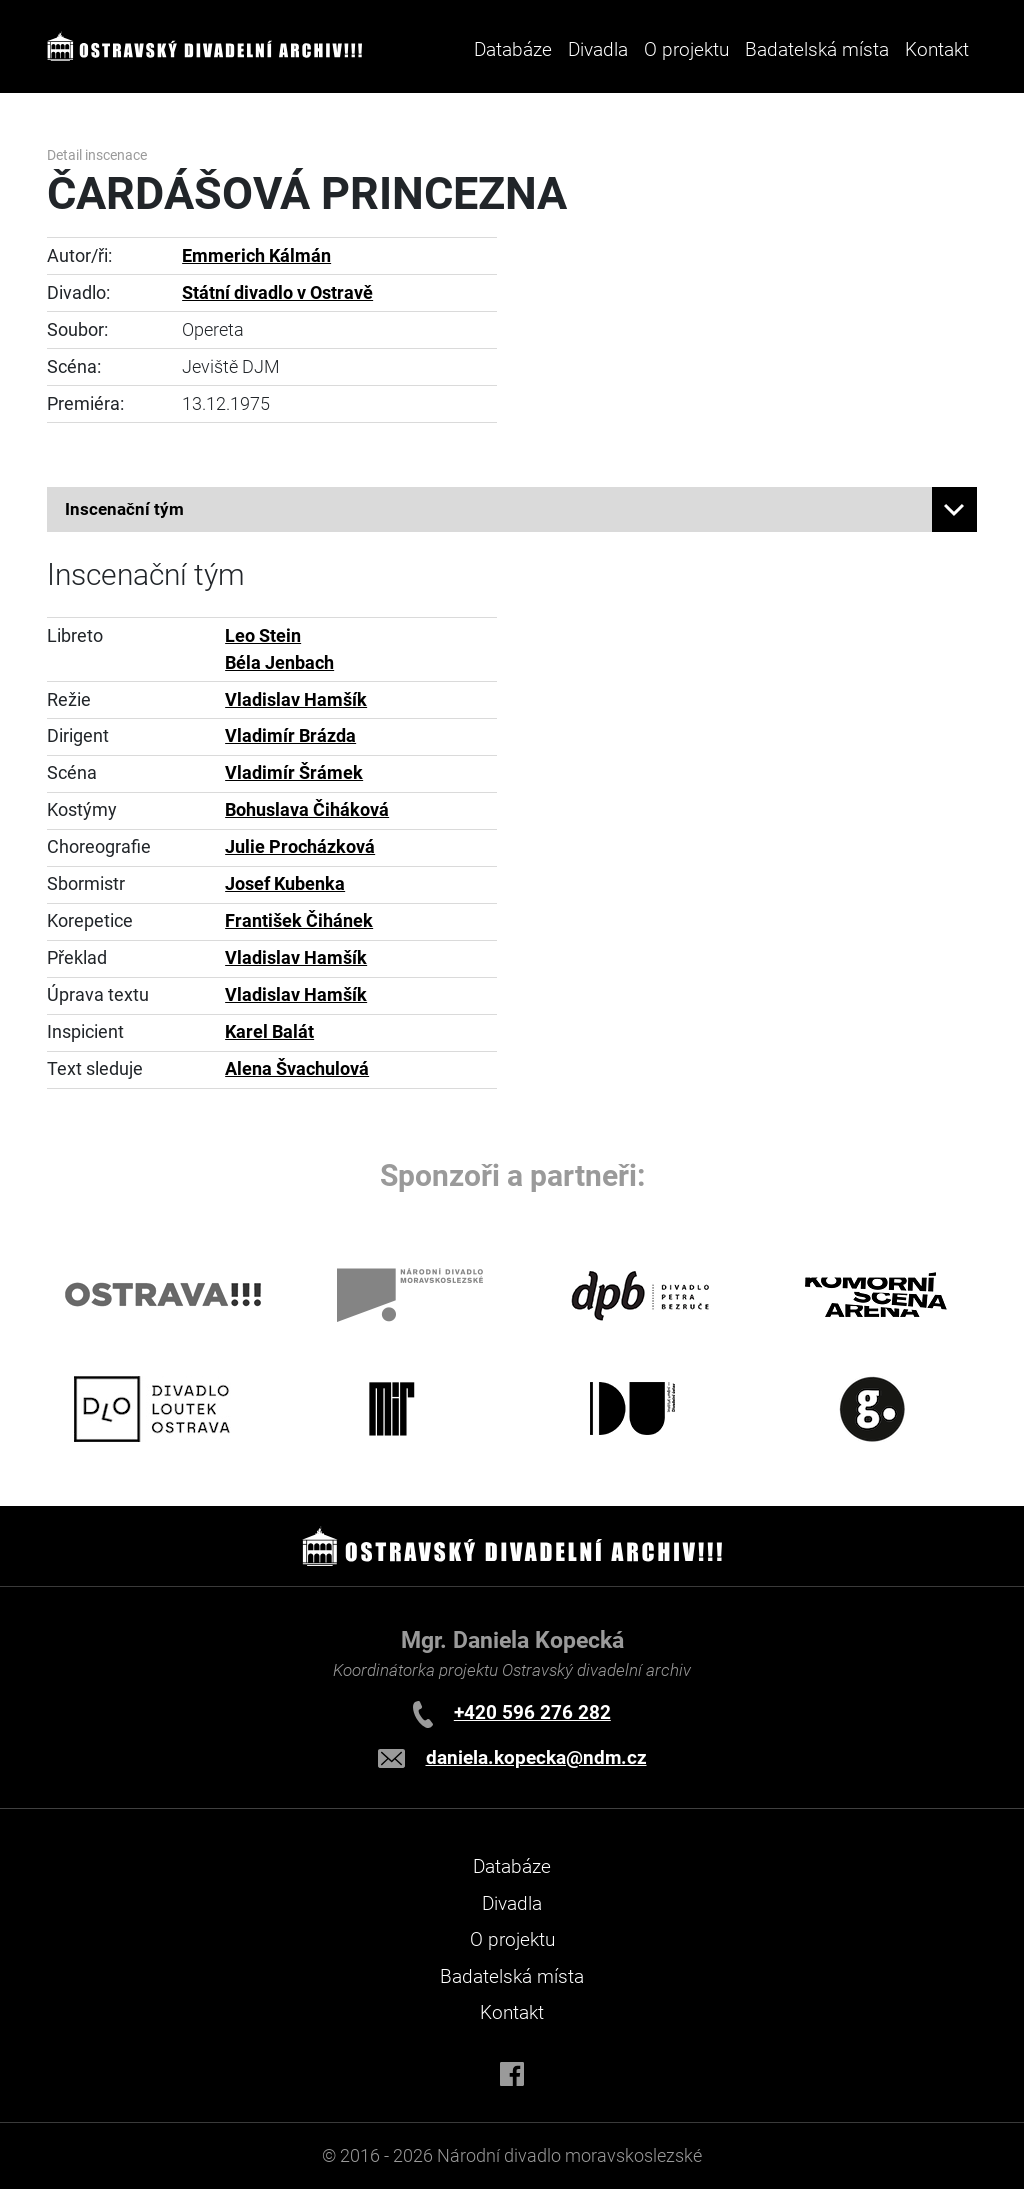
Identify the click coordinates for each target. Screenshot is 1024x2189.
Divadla (512, 1903)
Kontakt (937, 49)
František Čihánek (299, 921)
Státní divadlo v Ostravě (277, 293)
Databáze (513, 49)
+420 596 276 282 (532, 1712)
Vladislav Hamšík (296, 700)
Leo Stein (263, 636)
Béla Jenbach (279, 663)
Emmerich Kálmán (256, 256)
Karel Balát (269, 1032)
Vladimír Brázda (290, 736)
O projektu (686, 49)
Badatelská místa (817, 49)
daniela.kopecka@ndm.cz (536, 1757)
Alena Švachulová (297, 1069)
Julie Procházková (300, 847)
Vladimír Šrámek (294, 773)
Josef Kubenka (285, 884)
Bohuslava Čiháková (307, 810)
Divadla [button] (598, 49)
